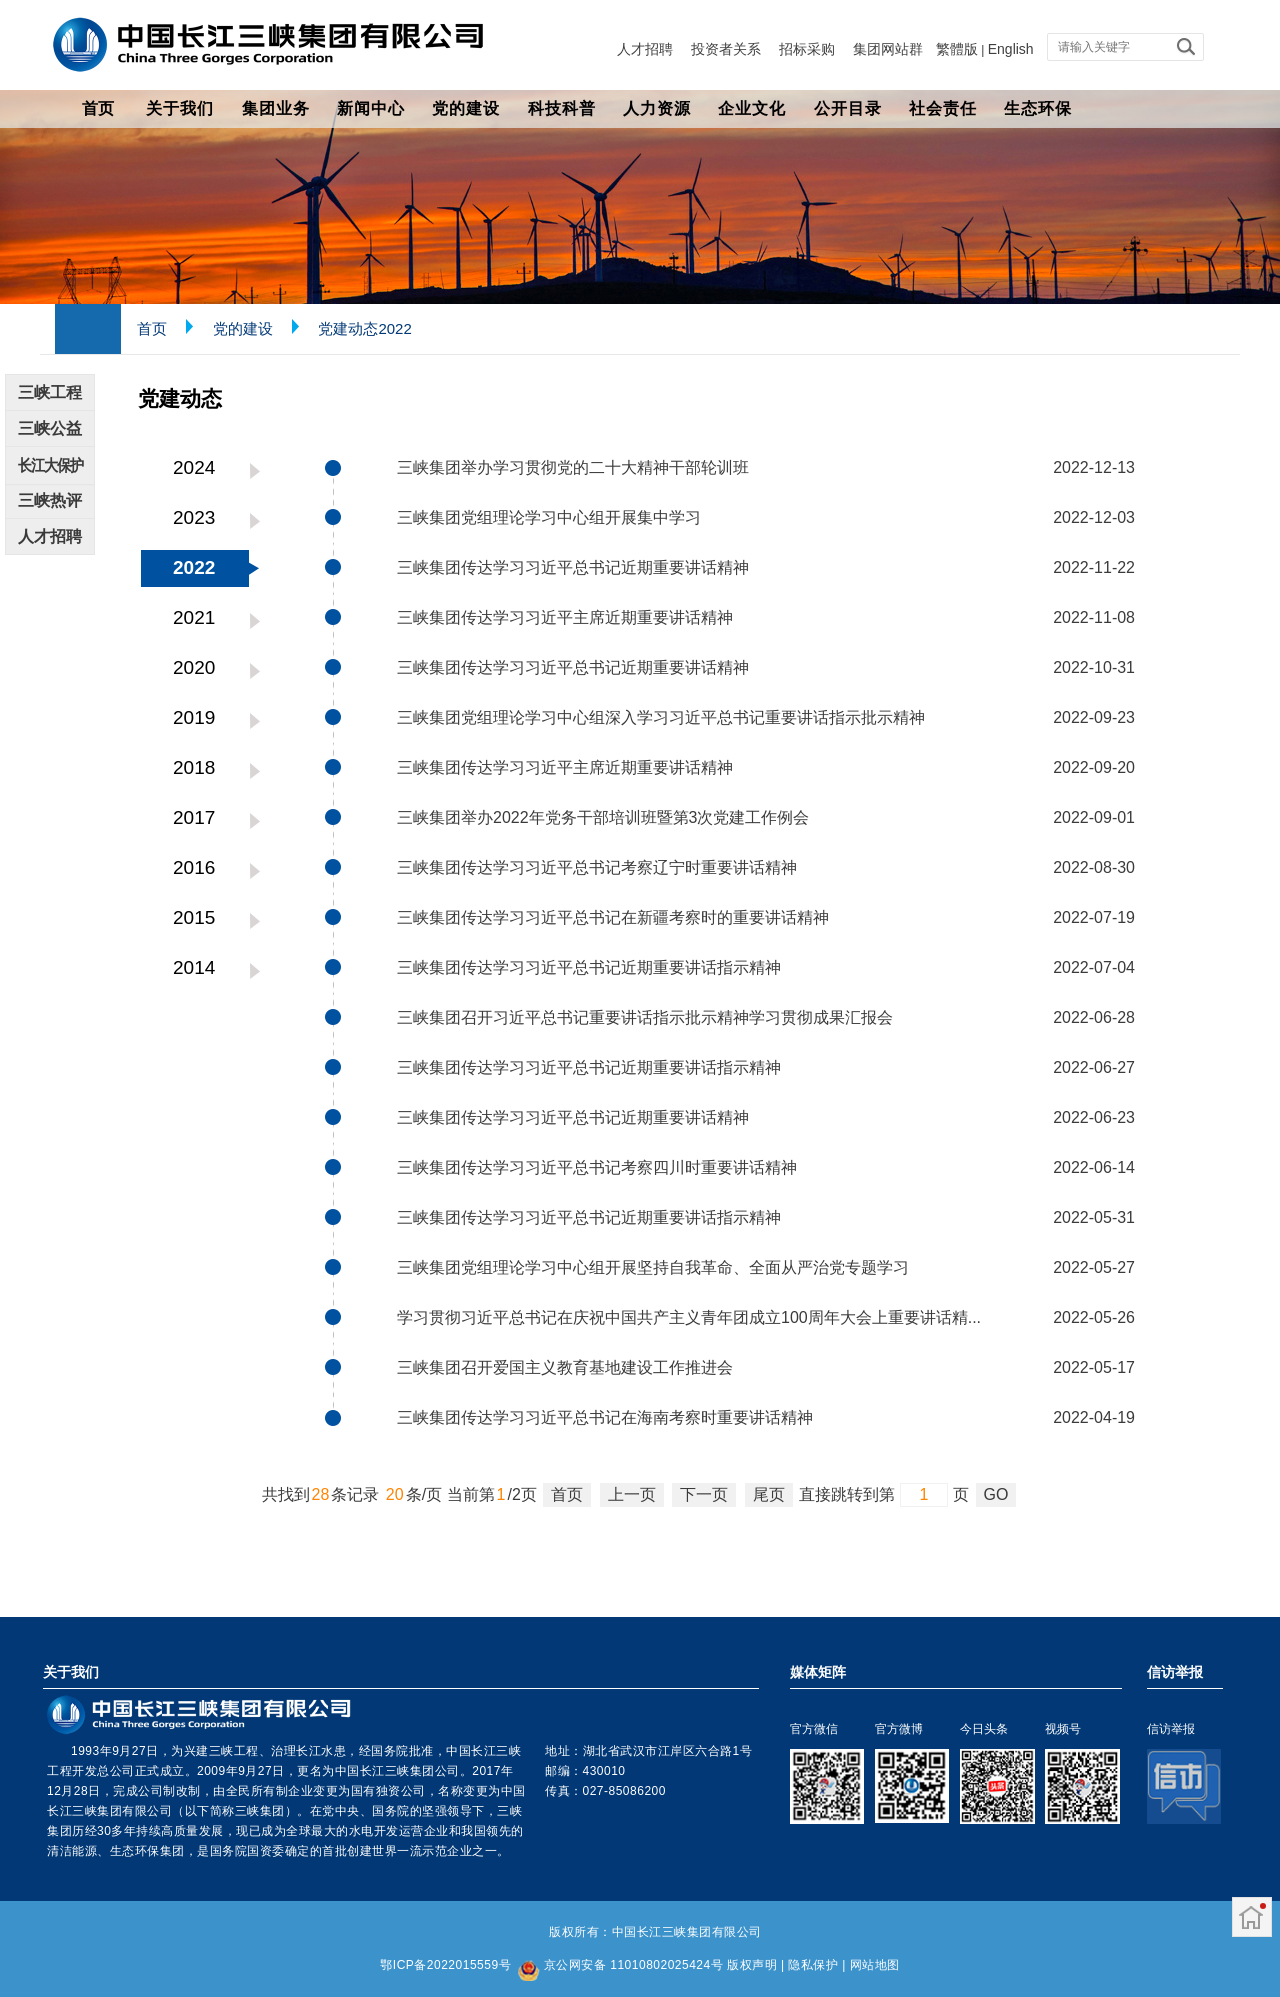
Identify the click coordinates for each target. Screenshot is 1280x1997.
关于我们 (180, 108)
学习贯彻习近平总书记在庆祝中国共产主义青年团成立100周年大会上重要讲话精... (689, 1317)
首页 (98, 108)
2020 (194, 667)
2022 (194, 567)
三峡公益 (50, 428)
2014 (194, 967)
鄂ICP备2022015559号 (445, 1965)
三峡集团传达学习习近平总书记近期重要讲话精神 (573, 567)
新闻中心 (371, 108)
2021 (194, 617)
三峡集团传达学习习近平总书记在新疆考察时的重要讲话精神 (613, 917)
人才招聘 (645, 49)
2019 (194, 717)
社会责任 (943, 108)
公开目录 (848, 108)
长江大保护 (50, 465)
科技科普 (562, 108)
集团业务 (276, 108)
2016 (194, 867)
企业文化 (752, 108)
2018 (194, 767)
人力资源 (657, 108)
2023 (194, 517)
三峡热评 (50, 500)
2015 (194, 917)
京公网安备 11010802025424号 (633, 1965)
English (1011, 49)
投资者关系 (726, 49)
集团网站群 (888, 49)
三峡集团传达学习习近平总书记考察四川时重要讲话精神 (597, 1167)
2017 (194, 817)
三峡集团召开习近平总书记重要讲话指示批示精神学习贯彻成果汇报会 (645, 1017)
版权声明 (752, 1965)
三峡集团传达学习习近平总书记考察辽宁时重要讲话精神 (597, 867)
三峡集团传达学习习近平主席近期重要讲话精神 (565, 617)
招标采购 (807, 49)
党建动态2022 (364, 328)
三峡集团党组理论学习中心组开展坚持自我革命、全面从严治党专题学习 (653, 1267)
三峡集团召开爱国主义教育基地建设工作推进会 (565, 1367)
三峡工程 (50, 392)
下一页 (704, 1494)
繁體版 (957, 49)
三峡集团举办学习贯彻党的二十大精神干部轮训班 (573, 467)
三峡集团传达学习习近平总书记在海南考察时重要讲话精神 (605, 1417)
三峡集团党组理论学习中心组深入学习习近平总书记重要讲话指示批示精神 (661, 717)
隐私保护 (813, 1965)
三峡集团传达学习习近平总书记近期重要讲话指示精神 (589, 967)
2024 (194, 467)
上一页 (632, 1494)
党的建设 (466, 108)
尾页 (769, 1494)
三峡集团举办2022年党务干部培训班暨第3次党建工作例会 (603, 817)
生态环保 (1038, 108)
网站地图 (875, 1965)
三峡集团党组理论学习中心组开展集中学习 (549, 517)
